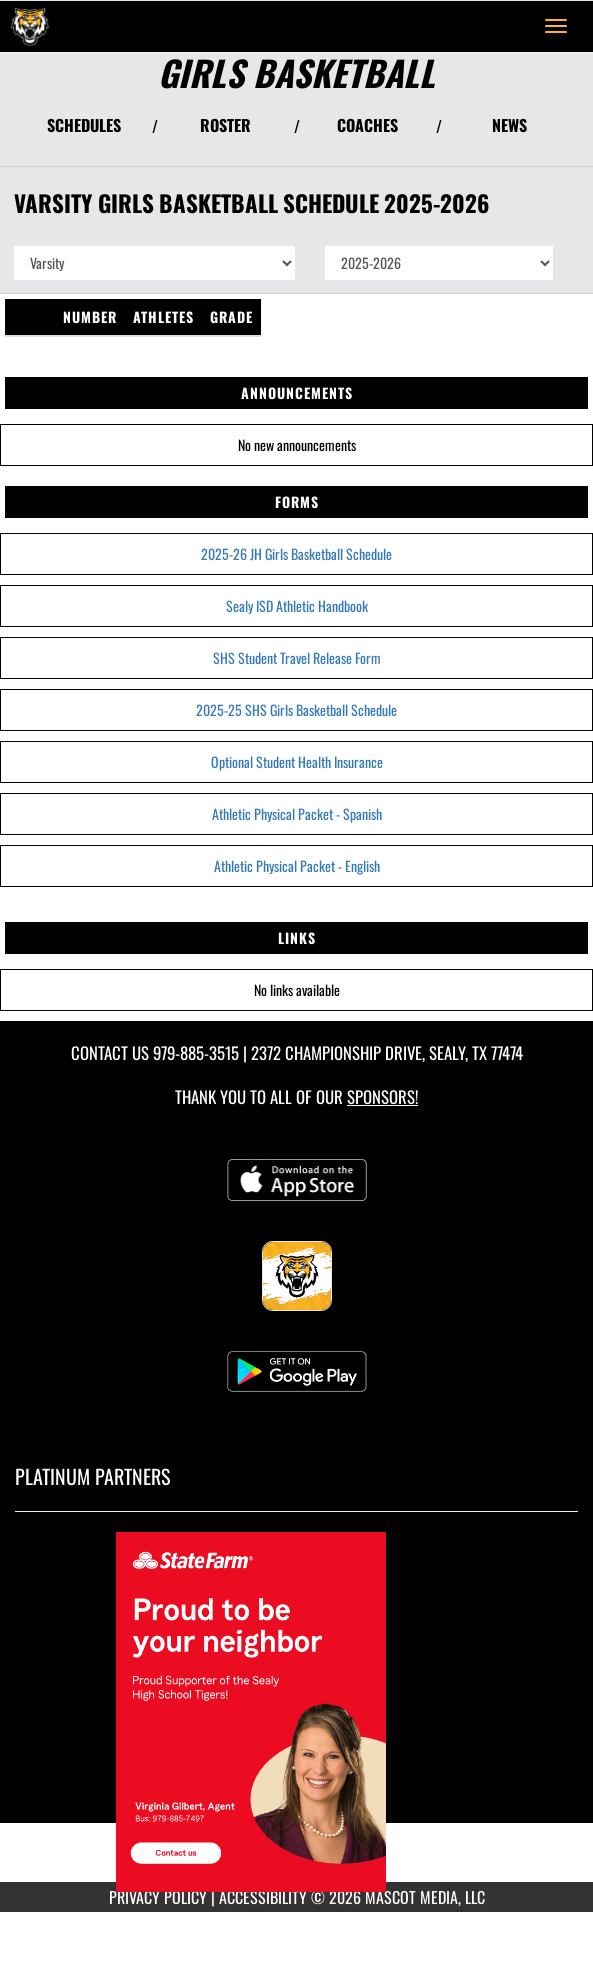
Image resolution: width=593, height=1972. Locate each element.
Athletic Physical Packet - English (297, 865)
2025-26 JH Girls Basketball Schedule (296, 553)
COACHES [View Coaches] (367, 125)
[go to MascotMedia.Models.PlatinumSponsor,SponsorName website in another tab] (296, 1712)
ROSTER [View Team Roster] (225, 125)
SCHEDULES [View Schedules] (84, 125)
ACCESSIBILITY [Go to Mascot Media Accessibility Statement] (263, 1897)
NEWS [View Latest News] (509, 125)
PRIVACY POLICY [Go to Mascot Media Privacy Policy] (158, 1897)
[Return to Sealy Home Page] (30, 26)
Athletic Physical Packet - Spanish (297, 813)
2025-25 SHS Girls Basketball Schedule (296, 709)
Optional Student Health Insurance (297, 761)
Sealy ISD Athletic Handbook (297, 605)
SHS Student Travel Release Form (297, 657)
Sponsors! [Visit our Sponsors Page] (382, 1096)
